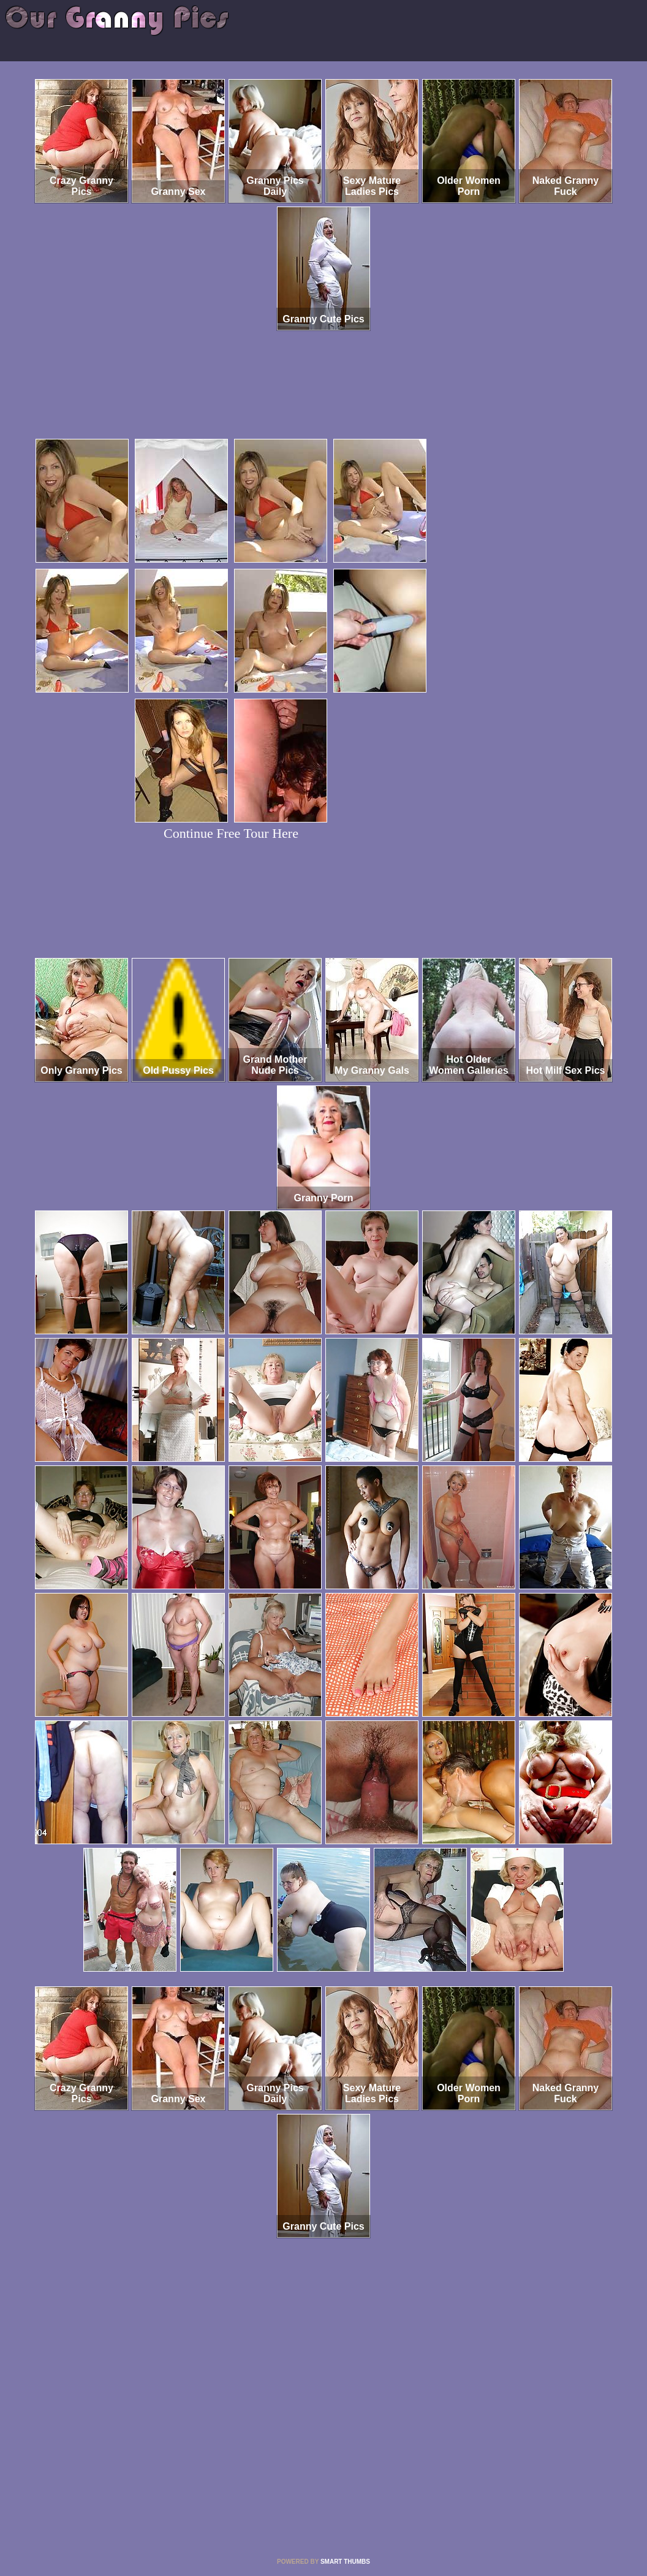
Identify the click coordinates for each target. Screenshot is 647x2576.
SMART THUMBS (345, 2561)
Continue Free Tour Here (231, 833)
